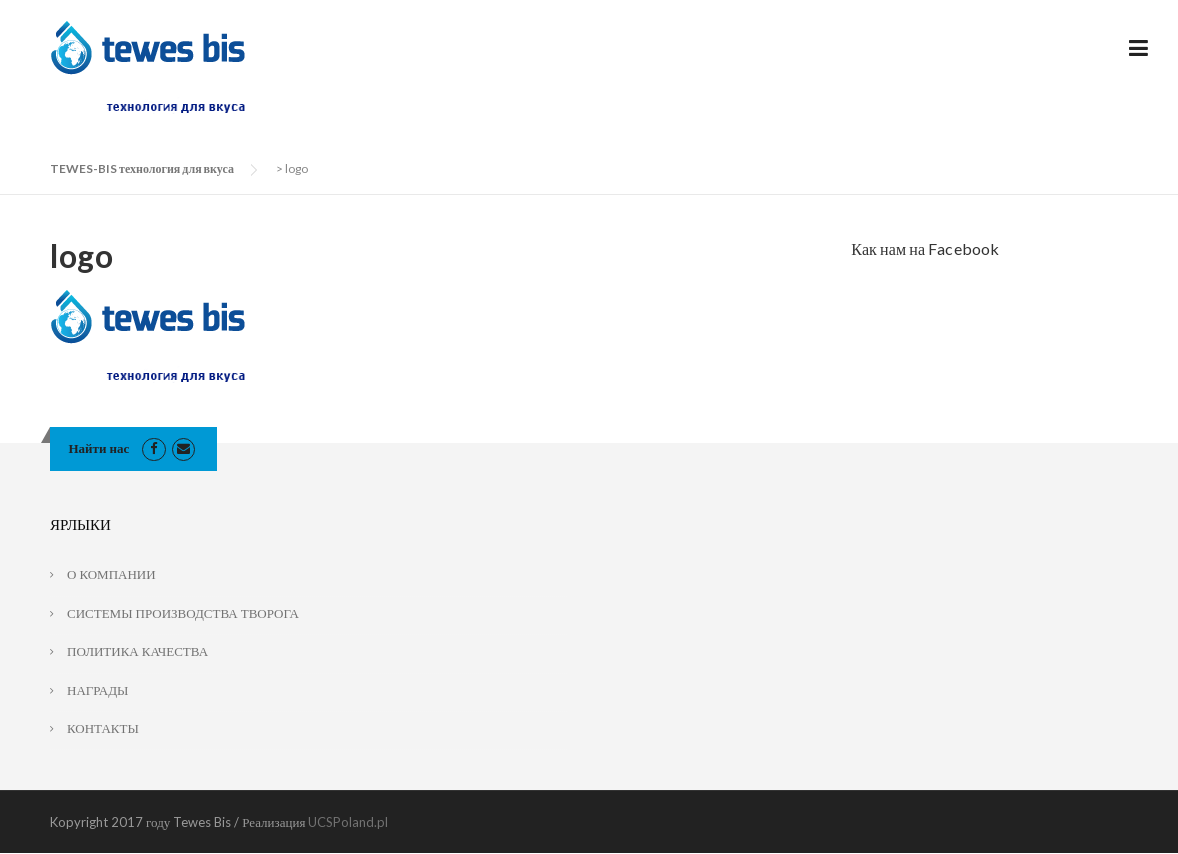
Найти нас (99, 448)
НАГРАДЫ (97, 690)
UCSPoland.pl (348, 822)
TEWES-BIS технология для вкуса (142, 168)
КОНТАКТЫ (103, 728)
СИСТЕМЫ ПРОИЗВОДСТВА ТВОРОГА (183, 613)
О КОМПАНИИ (111, 574)
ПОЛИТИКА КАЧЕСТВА (137, 651)
